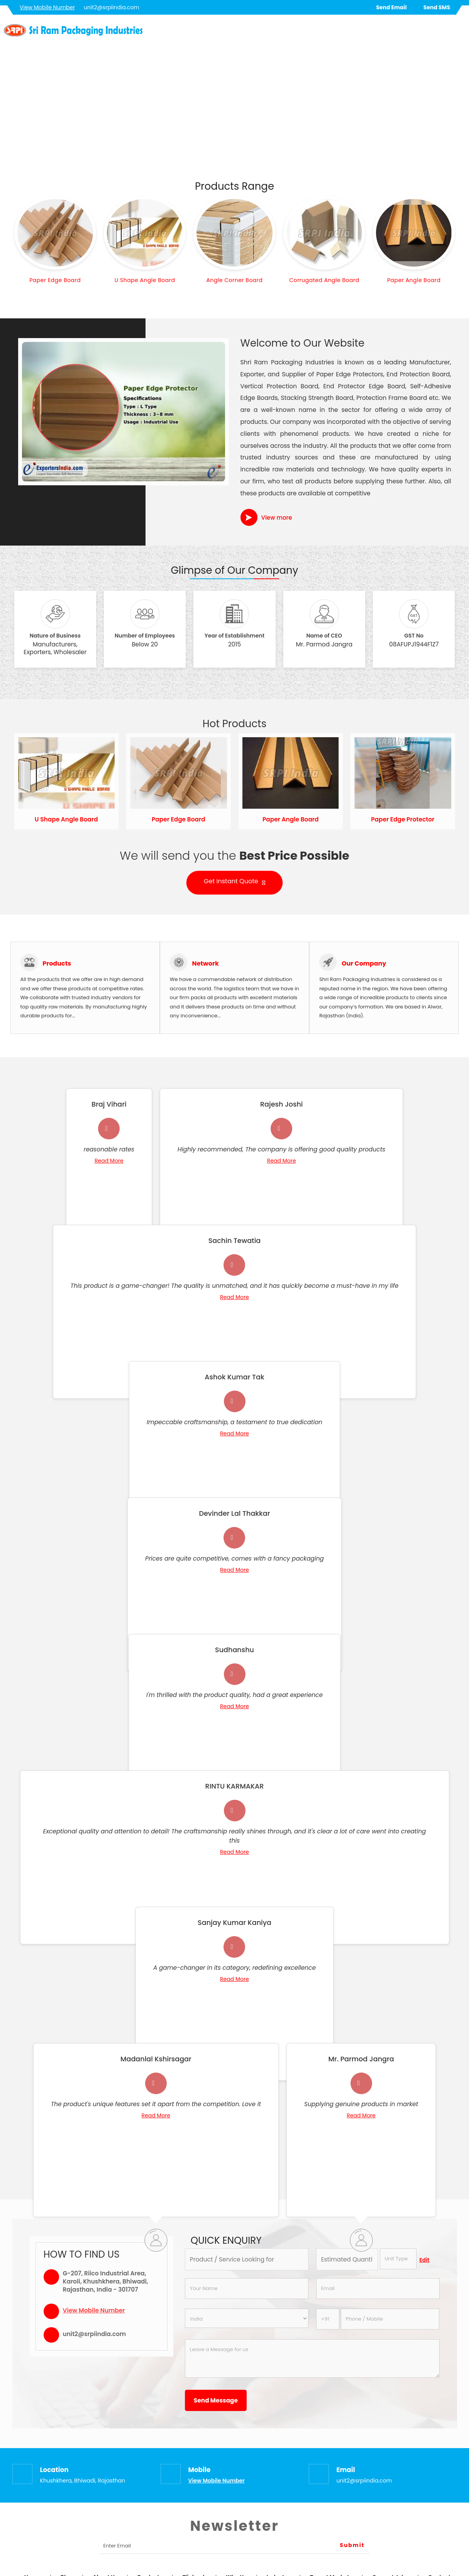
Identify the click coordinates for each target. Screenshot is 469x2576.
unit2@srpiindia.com (111, 7)
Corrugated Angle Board (324, 280)
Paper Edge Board (55, 280)
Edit (425, 2260)
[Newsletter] (235, 2546)
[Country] (246, 2318)
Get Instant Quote (234, 883)
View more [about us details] (276, 517)
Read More (109, 1161)
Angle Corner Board (234, 280)
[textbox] (398, 2258)
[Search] (460, 32)
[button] (47, 7)
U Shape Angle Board (145, 280)
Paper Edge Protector (402, 819)
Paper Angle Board (414, 280)
